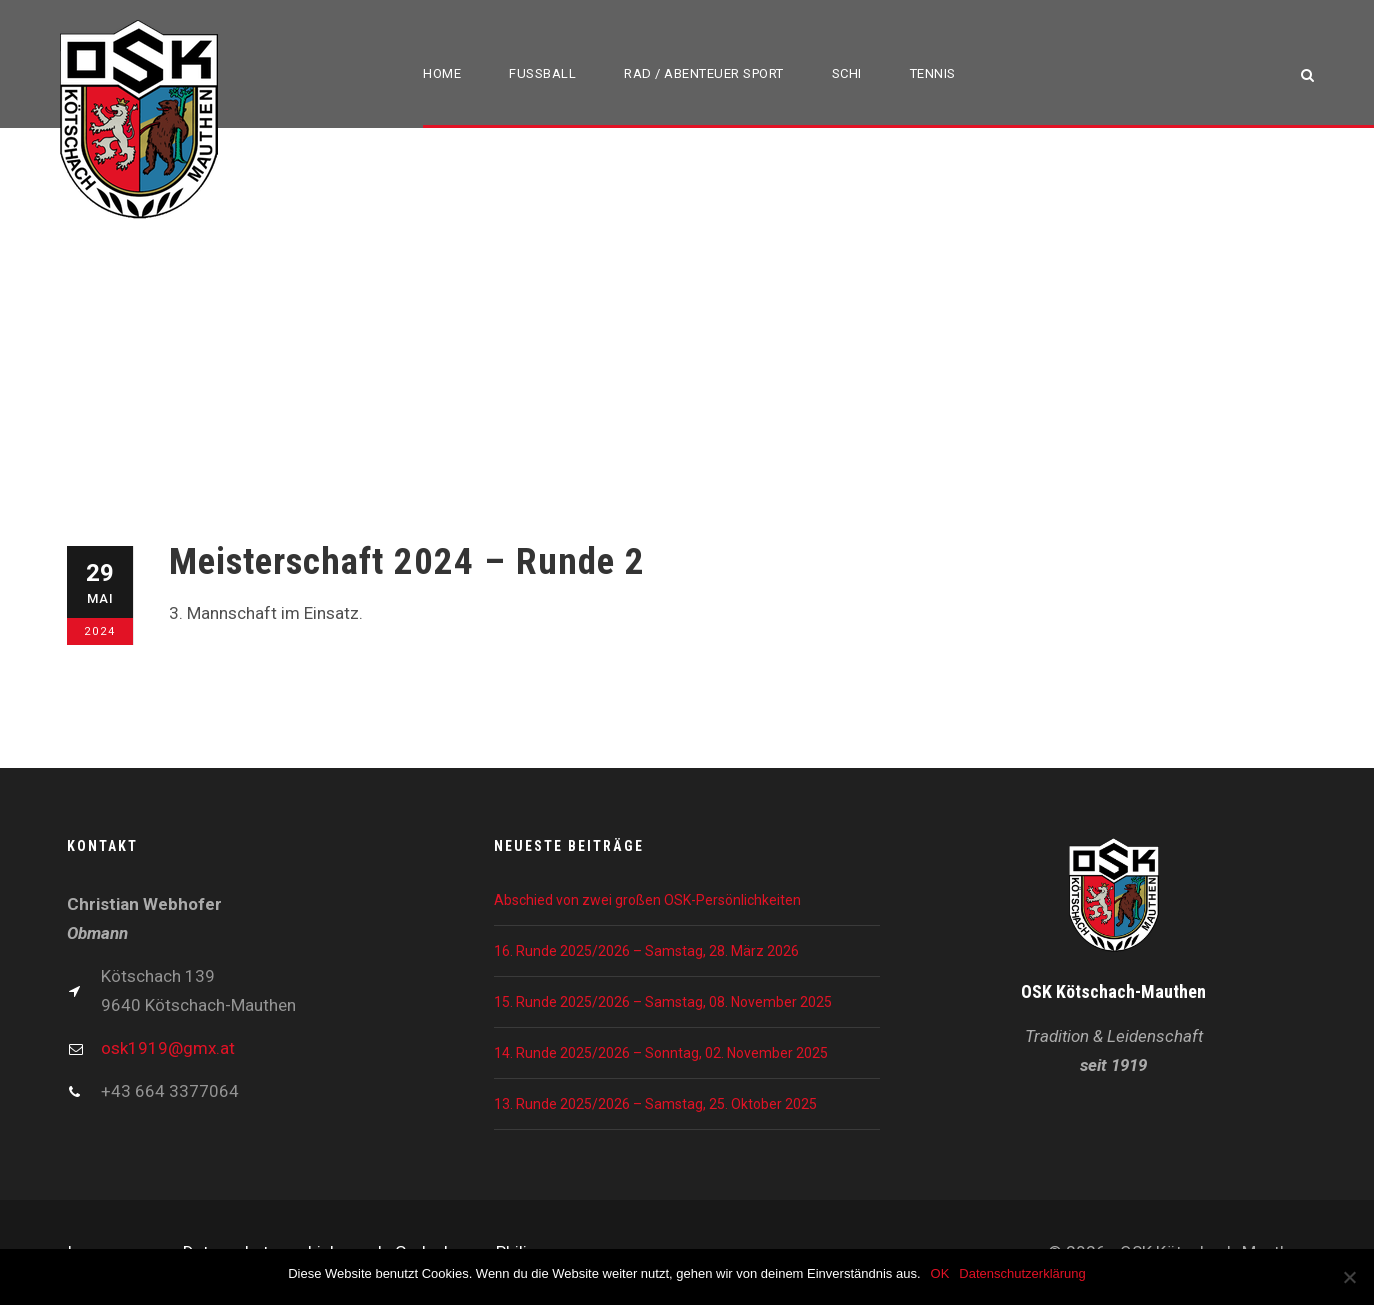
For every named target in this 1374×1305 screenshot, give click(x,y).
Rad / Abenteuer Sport (704, 73)
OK (940, 1273)
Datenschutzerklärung (1022, 1273)
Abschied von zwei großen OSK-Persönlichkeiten (647, 900)
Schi (847, 73)
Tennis (933, 73)
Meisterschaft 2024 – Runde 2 (407, 561)
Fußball (542, 73)
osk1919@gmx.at (168, 1048)
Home (442, 73)
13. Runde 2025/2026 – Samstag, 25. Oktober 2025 (655, 1104)
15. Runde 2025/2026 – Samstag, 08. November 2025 (663, 1002)
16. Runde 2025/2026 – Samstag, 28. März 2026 (646, 951)
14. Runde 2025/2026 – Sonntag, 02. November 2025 (661, 1053)
